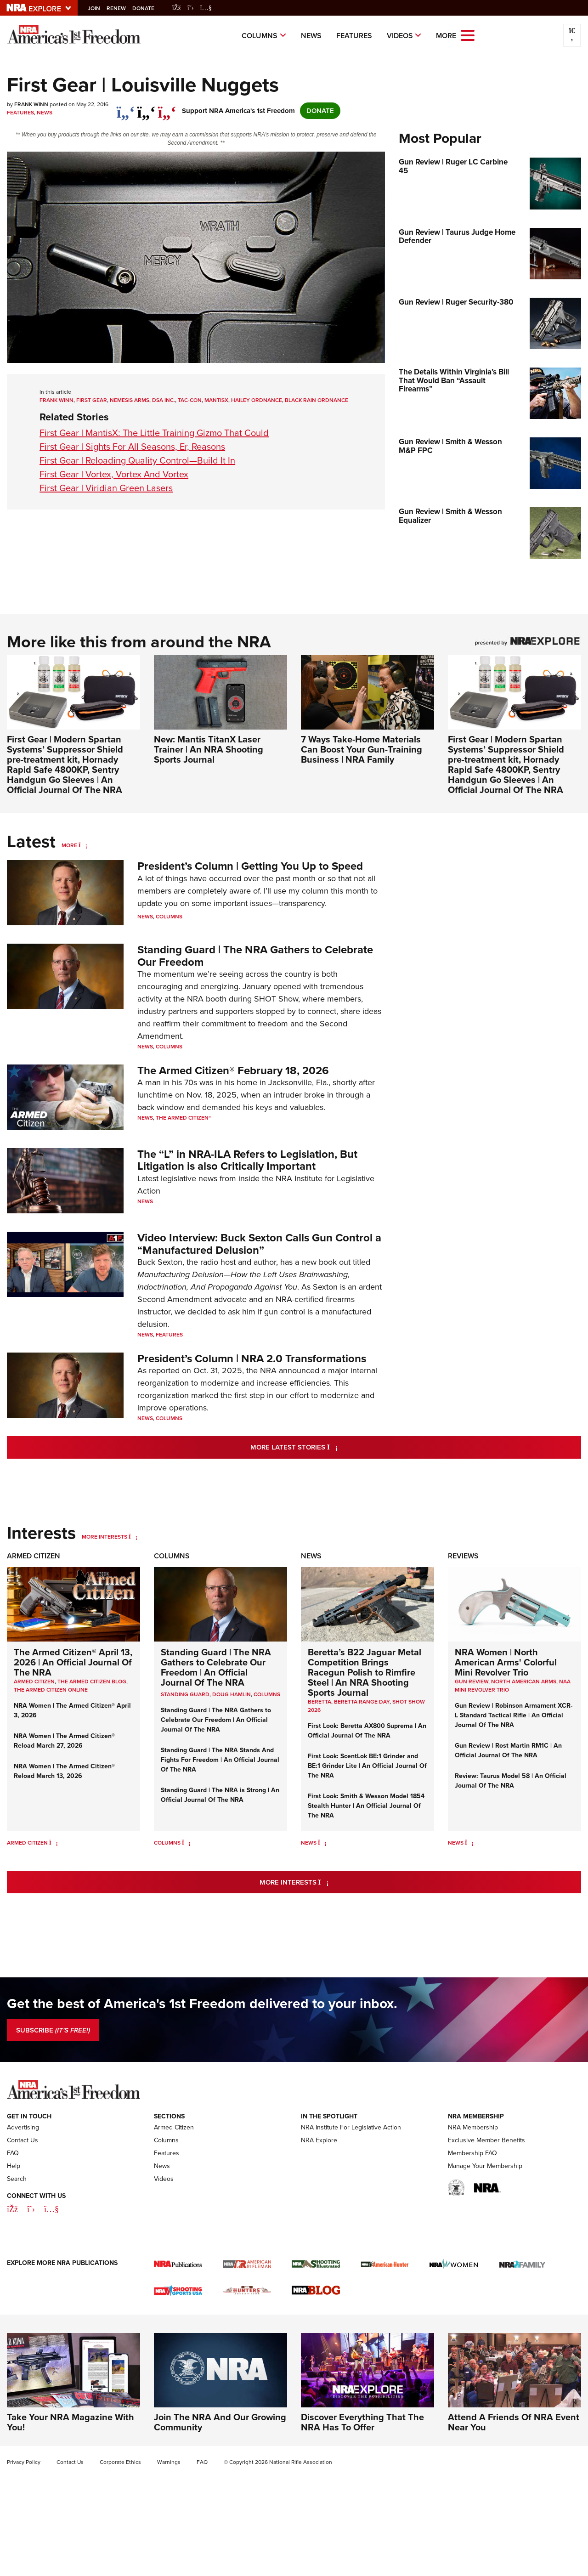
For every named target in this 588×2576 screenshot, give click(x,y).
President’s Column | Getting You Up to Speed (250, 866)
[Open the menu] (467, 34)
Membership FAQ (472, 2153)
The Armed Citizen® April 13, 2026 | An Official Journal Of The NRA (73, 1662)
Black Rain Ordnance (316, 400)
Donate (148, 8)
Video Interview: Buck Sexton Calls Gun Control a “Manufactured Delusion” (259, 1243)
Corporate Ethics (120, 2462)
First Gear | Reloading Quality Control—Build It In (137, 460)
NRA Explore (319, 2140)
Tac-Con (190, 400)
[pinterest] (167, 107)
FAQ (13, 2153)
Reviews (463, 1556)
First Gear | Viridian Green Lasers (106, 488)
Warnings (169, 2462)
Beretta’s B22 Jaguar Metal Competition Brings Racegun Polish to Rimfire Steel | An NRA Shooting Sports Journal (364, 1672)
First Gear (91, 400)
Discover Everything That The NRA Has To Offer (362, 2422)
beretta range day (362, 1702)
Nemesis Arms (129, 400)
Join (99, 8)
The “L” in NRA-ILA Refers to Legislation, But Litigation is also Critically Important (247, 1160)
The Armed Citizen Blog (91, 1681)
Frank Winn (57, 400)
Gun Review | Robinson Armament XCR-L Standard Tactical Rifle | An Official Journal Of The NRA (513, 1715)
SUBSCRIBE (53, 2030)
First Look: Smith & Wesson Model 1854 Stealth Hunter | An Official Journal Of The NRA (366, 1805)
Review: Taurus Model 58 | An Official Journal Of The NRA (510, 1780)
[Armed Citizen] (53, 1843)
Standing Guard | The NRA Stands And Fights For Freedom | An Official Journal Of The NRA (220, 1759)
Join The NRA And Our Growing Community (220, 2422)
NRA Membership (473, 2127)
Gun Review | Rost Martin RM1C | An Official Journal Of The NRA (508, 1750)
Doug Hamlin (231, 1694)
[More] (83, 845)
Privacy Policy (23, 2462)
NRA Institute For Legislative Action (351, 2127)
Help (13, 2166)
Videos (400, 35)
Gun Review (471, 1681)
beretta (319, 1702)
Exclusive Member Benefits (486, 2140)
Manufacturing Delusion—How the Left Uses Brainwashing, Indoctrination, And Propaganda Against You (243, 1280)
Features (354, 35)
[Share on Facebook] (125, 107)
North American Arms (523, 1681)
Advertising (23, 2127)
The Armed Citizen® (183, 1118)
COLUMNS (267, 1694)
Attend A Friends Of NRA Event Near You (513, 2422)
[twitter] (146, 107)
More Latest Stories (331, 1447)
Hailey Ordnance (256, 400)
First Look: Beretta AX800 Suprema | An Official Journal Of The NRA (367, 1730)
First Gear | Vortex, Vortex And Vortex (114, 474)
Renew (121, 8)
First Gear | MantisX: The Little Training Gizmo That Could (154, 433)
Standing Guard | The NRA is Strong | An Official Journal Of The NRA (220, 1794)
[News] (322, 1843)
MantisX (216, 400)
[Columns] (186, 1843)
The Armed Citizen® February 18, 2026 (233, 1070)
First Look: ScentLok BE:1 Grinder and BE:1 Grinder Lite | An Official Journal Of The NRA (367, 1765)
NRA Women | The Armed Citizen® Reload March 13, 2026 (64, 1770)
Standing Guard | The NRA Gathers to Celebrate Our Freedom (255, 955)
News (311, 35)
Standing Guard (185, 1694)
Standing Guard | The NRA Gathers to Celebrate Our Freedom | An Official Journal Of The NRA (216, 1667)
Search (17, 2179)
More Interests (104, 1537)
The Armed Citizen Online (51, 1690)
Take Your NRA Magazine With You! (70, 2422)
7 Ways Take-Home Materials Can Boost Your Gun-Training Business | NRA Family (361, 749)
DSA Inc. (163, 400)
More (69, 845)
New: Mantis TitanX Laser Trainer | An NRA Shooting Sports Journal (208, 749)
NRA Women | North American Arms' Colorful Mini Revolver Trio (506, 1662)
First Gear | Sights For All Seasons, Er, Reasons (132, 446)
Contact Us (22, 2140)
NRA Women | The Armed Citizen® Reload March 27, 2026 (64, 1740)
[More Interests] (133, 1537)
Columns (259, 35)
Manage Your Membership (485, 2166)
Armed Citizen (33, 1556)
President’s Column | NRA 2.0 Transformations (251, 1358)
